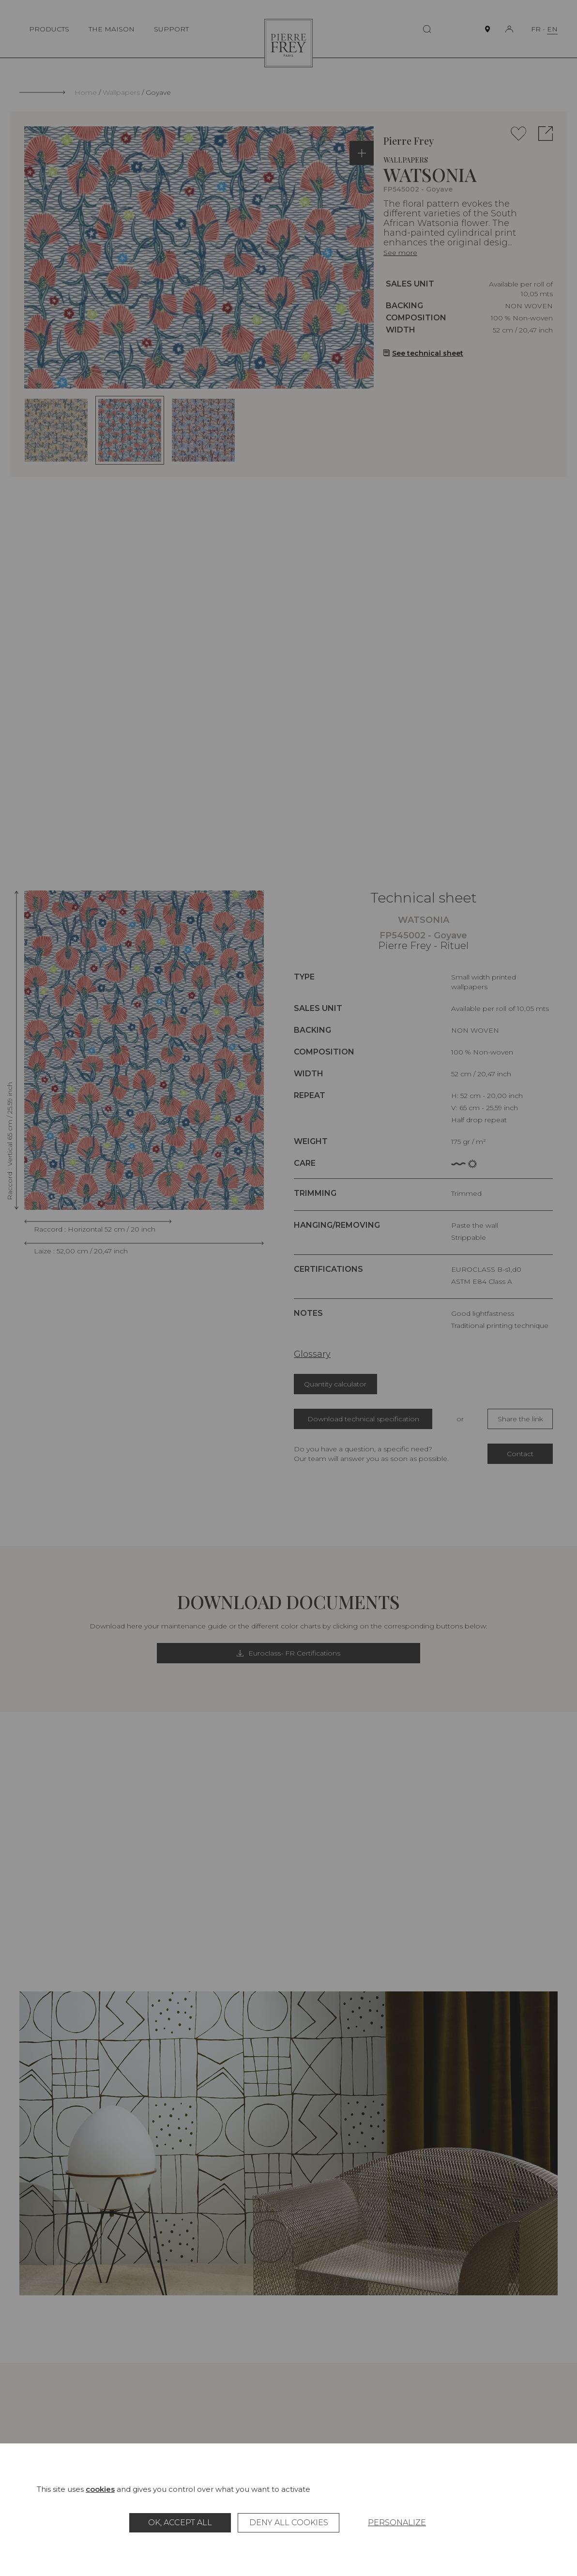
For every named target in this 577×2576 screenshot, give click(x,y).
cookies (100, 2489)
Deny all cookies (288, 2522)
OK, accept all (180, 2522)
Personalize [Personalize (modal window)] (397, 2522)
